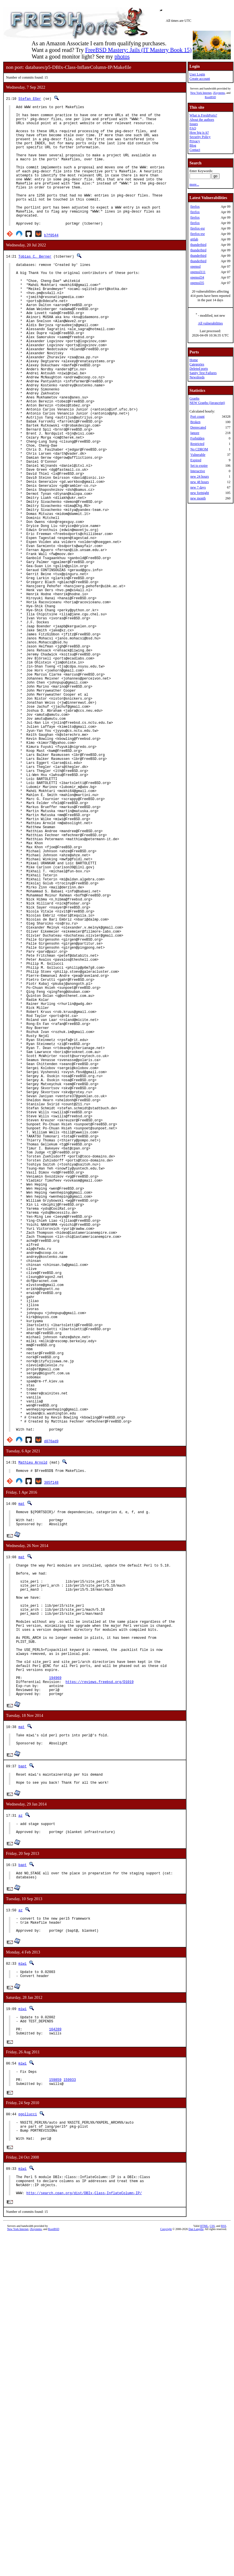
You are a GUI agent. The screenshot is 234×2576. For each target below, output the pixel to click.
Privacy (194, 141)
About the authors (201, 120)
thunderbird (198, 245)
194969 (55, 1983)
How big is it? (199, 133)
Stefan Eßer (29, 98)
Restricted (197, 444)
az (20, 2129)
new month (198, 498)
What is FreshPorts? (203, 115)
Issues (193, 124)
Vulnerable (197, 455)
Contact (194, 150)
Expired (195, 460)
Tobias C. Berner (34, 282)
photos (121, 56)
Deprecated (198, 427)
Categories (196, 364)
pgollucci (27, 2445)
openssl (195, 266)
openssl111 (197, 272)
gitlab (194, 239)
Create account (199, 79)
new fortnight (199, 493)
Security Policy (200, 137)
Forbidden (197, 438)
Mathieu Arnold (32, 1738)
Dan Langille (195, 2569)
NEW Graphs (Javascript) (207, 403)
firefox (195, 207)
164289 (55, 2356)
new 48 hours (199, 482)
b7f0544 (51, 260)
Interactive (197, 471)
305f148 (51, 1759)
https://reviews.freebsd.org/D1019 (100, 1988)
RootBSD (210, 97)
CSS (212, 2566)
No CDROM (199, 449)
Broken (195, 422)
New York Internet (200, 92)
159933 (70, 2410)
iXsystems (219, 92)
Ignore (194, 433)
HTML (204, 2566)
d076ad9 (51, 1717)
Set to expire (199, 466)
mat (21, 1780)
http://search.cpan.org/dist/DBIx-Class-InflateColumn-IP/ (84, 2533)
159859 (55, 2410)
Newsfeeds (196, 377)
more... (194, 184)
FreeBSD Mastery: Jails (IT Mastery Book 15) (138, 50)
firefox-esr (197, 228)
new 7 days (198, 487)
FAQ (192, 128)
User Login (197, 74)
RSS (223, 2566)
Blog (192, 145)
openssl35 (197, 283)
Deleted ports (198, 369)
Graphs (194, 398)
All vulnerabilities (210, 323)
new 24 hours (199, 476)
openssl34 (197, 277)
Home (193, 360)
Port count (197, 417)
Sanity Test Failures (203, 373)
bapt (22, 2077)
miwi (22, 2285)
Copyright (166, 2569)
